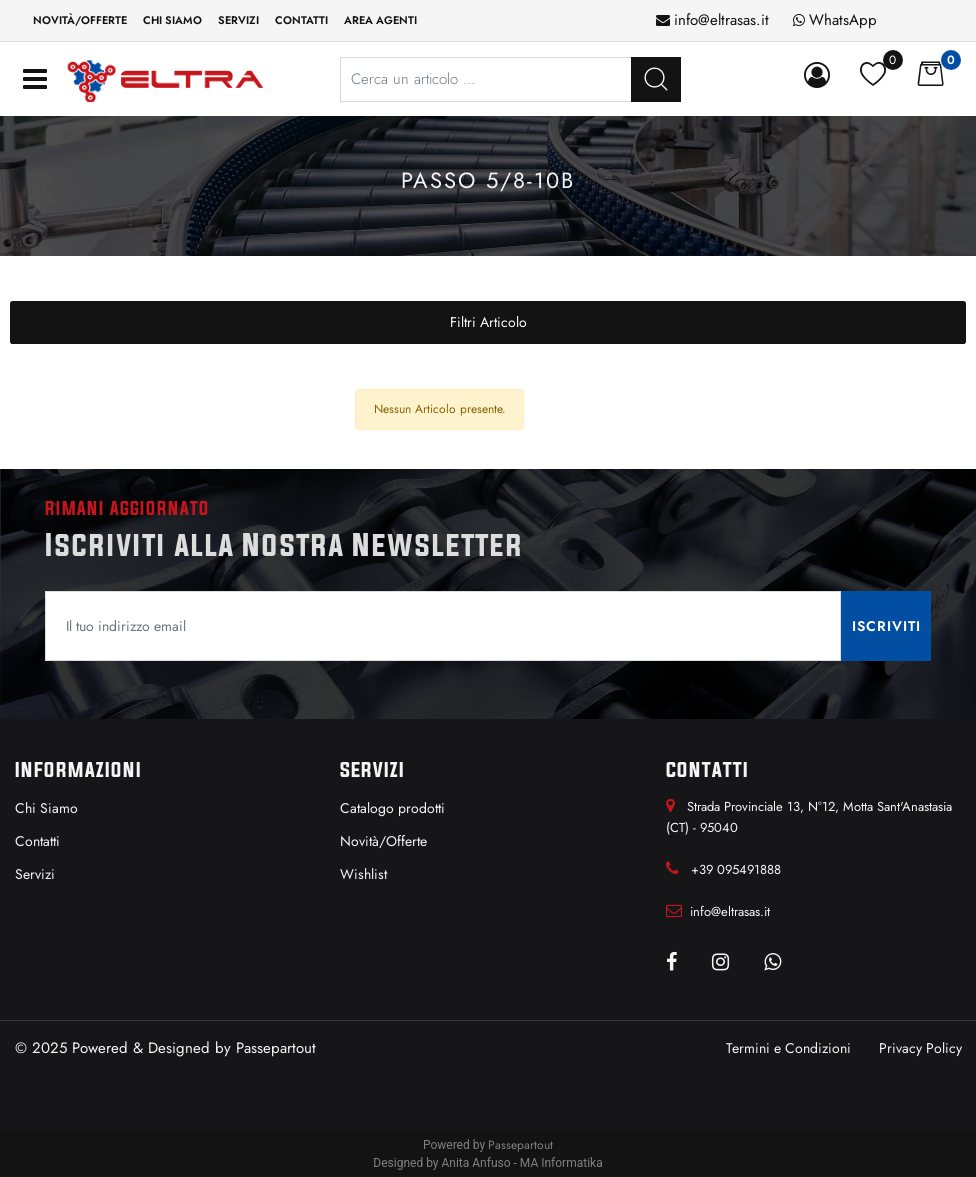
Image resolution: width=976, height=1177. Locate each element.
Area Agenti (380, 20)
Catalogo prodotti (392, 808)
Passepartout (276, 1048)
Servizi (238, 20)
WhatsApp (843, 20)
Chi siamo (172, 20)
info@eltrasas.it (721, 20)
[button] (820, 76)
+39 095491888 (736, 869)
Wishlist (363, 874)
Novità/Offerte (80, 20)
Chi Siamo (46, 808)
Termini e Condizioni (788, 1048)
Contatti (301, 20)
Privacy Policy (920, 1048)
